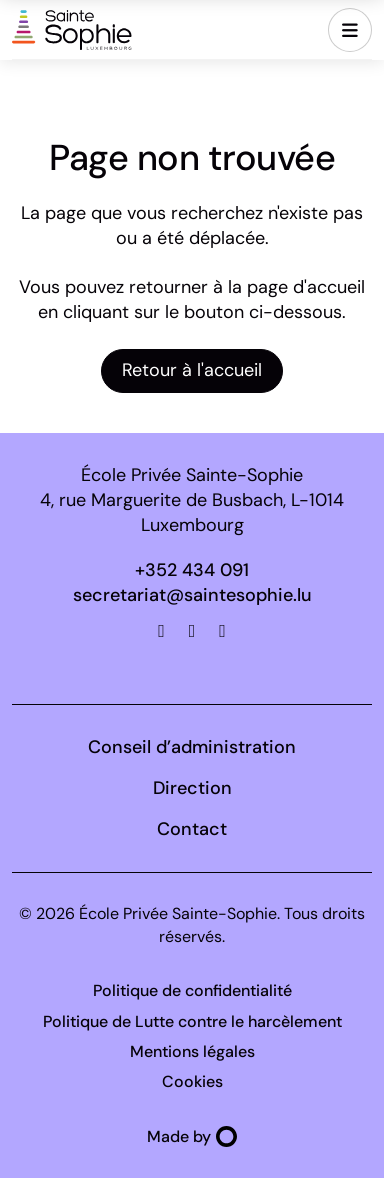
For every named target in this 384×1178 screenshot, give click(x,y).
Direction (192, 788)
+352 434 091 (192, 570)
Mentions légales (192, 1051)
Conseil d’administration (192, 747)
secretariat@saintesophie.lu (192, 595)
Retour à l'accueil (192, 370)
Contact (192, 829)
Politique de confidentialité (192, 990)
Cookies (192, 1081)
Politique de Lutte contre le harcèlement (192, 1021)
